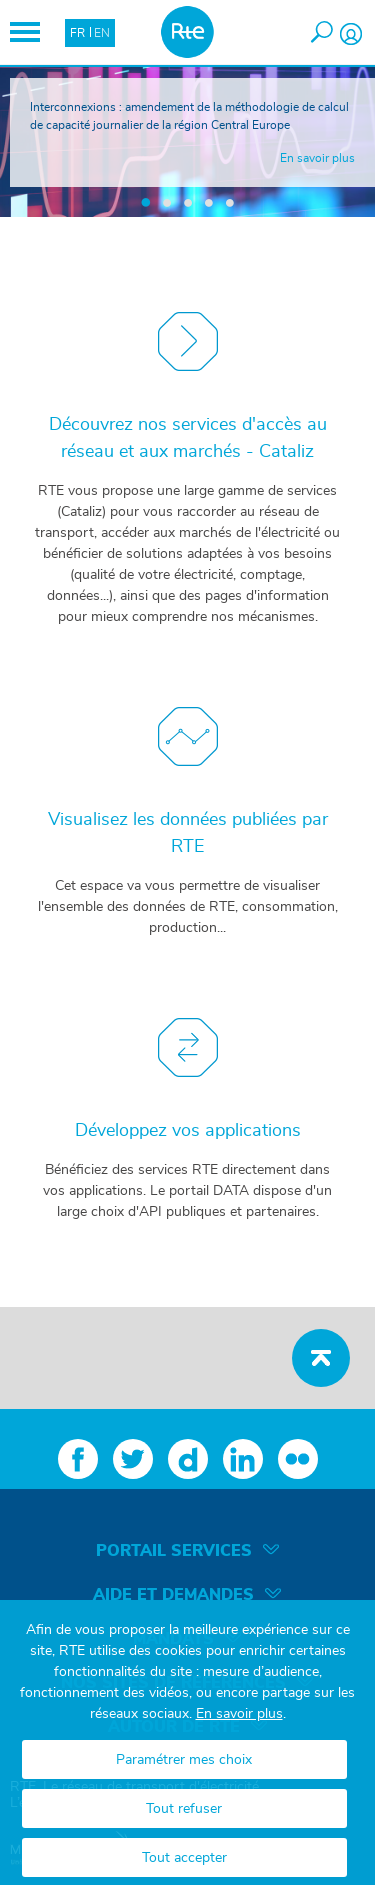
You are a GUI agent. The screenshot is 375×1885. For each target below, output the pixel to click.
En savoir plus (239, 1714)
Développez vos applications (188, 1131)
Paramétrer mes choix (184, 1760)
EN (102, 33)
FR (77, 33)
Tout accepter (184, 1858)
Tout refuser (184, 1809)
